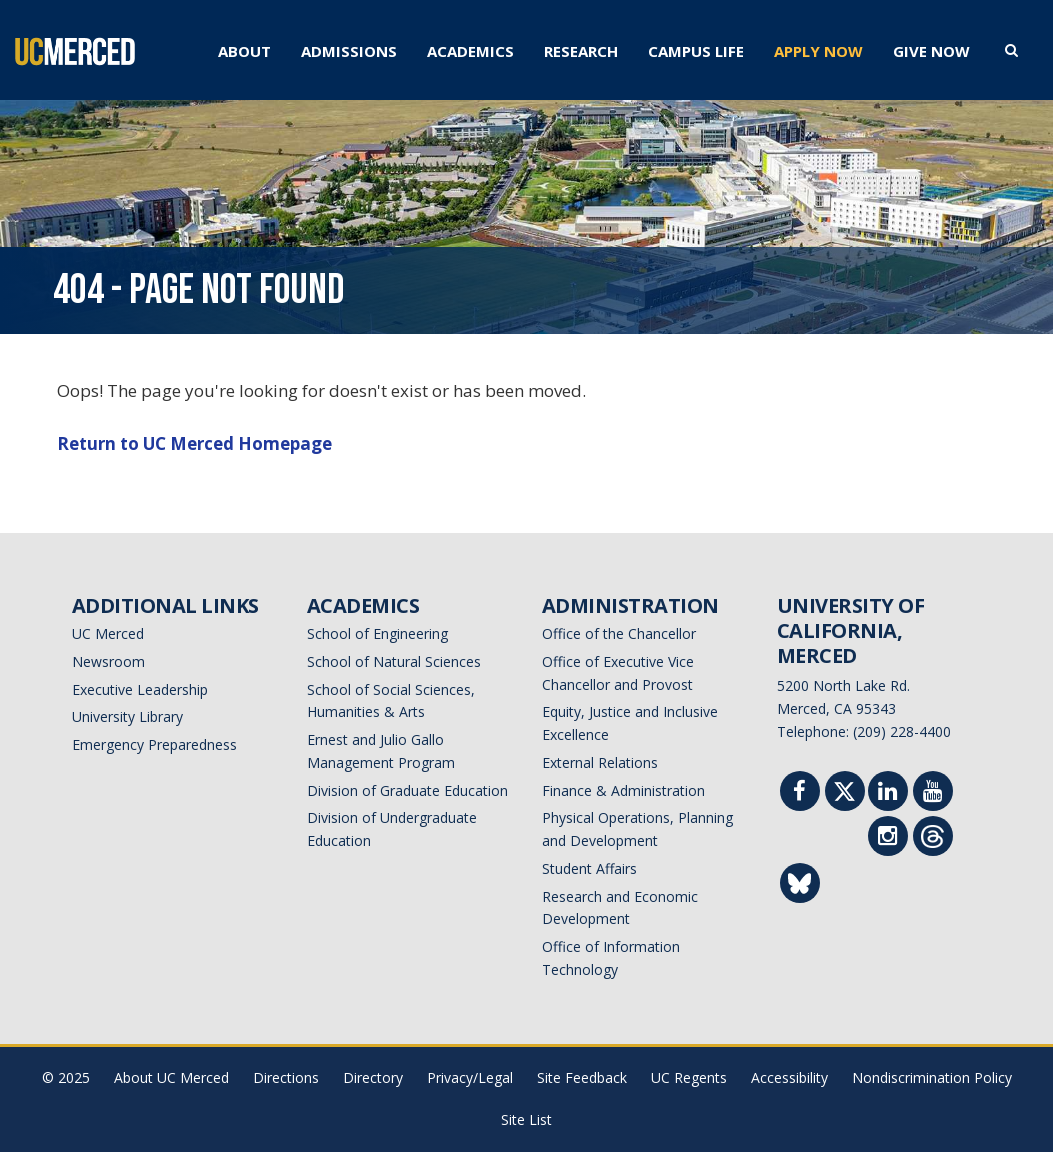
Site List (526, 1119)
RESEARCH (581, 51)
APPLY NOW (818, 51)
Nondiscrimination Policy (932, 1077)
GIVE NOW (931, 51)
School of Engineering (377, 633)
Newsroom (108, 661)
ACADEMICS (470, 51)
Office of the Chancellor (619, 633)
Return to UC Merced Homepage (194, 443)
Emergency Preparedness (154, 744)
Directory (373, 1077)
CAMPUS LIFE (696, 51)
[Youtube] (933, 793)
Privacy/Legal (470, 1077)
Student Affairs (589, 868)
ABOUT (244, 51)
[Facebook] (800, 793)
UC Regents (689, 1077)
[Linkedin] (888, 793)
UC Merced (108, 633)
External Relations (600, 762)
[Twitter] (844, 795)
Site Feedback (582, 1077)
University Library (127, 716)
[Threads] (932, 840)
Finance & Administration (623, 790)
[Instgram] (888, 838)
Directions (286, 1077)
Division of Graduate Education (407, 790)
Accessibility (789, 1077)
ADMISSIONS (349, 51)
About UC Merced (171, 1077)
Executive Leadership (140, 689)
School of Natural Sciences (394, 661)
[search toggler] (1011, 49)
